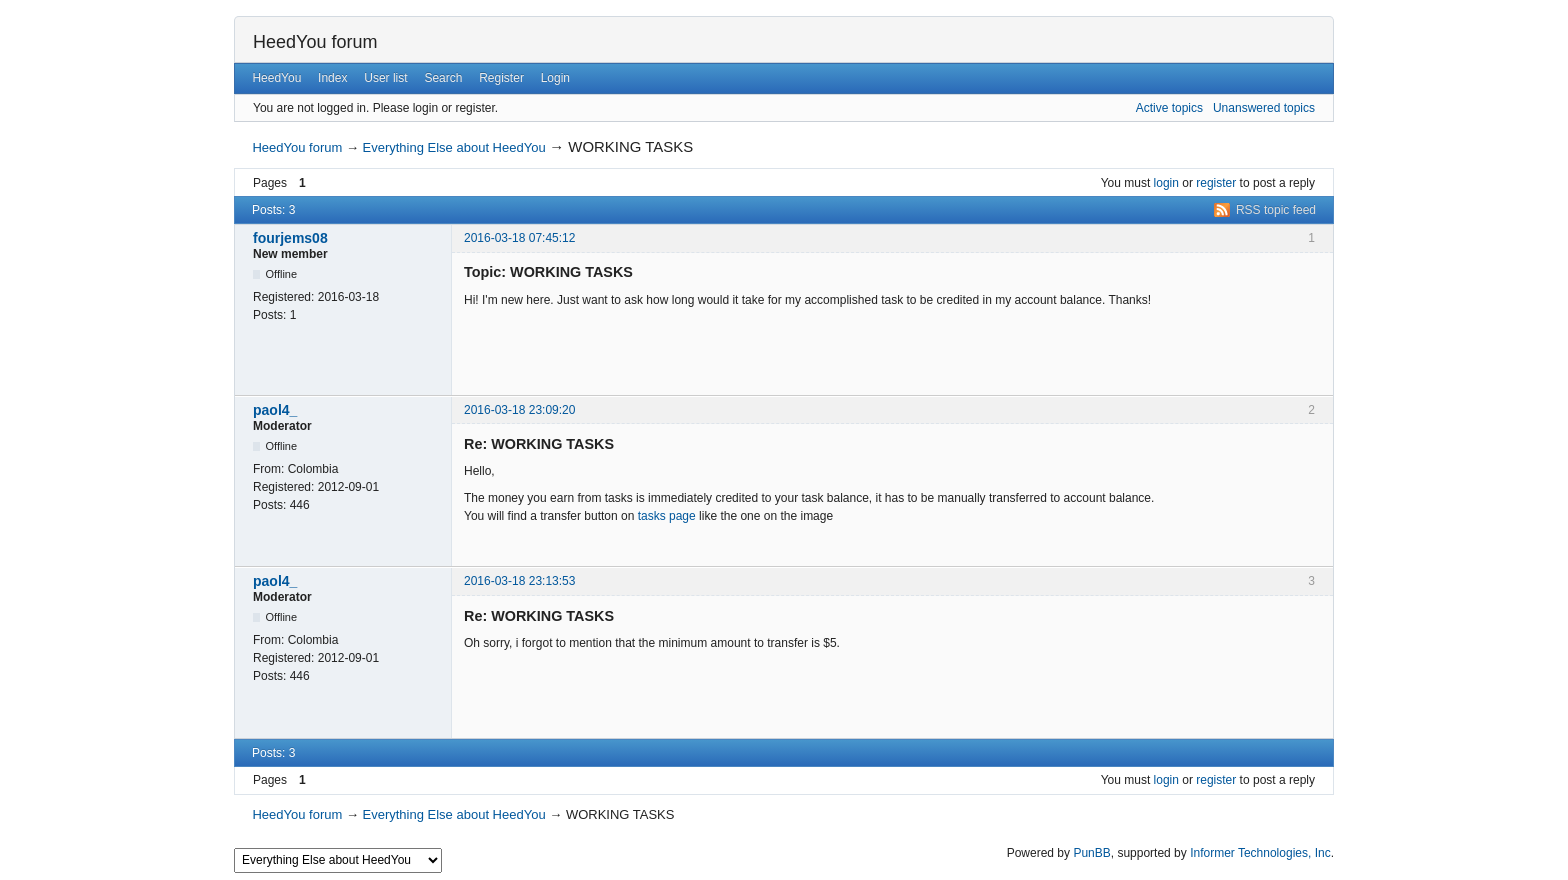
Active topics (1169, 108)
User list (385, 78)
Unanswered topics (1264, 108)
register (1216, 183)
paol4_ (275, 410)
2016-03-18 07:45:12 (519, 238)
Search (443, 78)
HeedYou (276, 78)
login (1166, 183)
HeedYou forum (315, 42)
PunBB (1091, 853)
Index (332, 78)
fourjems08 (290, 238)
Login (555, 78)
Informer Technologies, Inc (1260, 853)
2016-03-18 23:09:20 (519, 410)
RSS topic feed (1276, 210)
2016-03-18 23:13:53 (519, 581)
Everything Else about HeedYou (454, 147)
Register (501, 78)
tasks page (667, 516)
